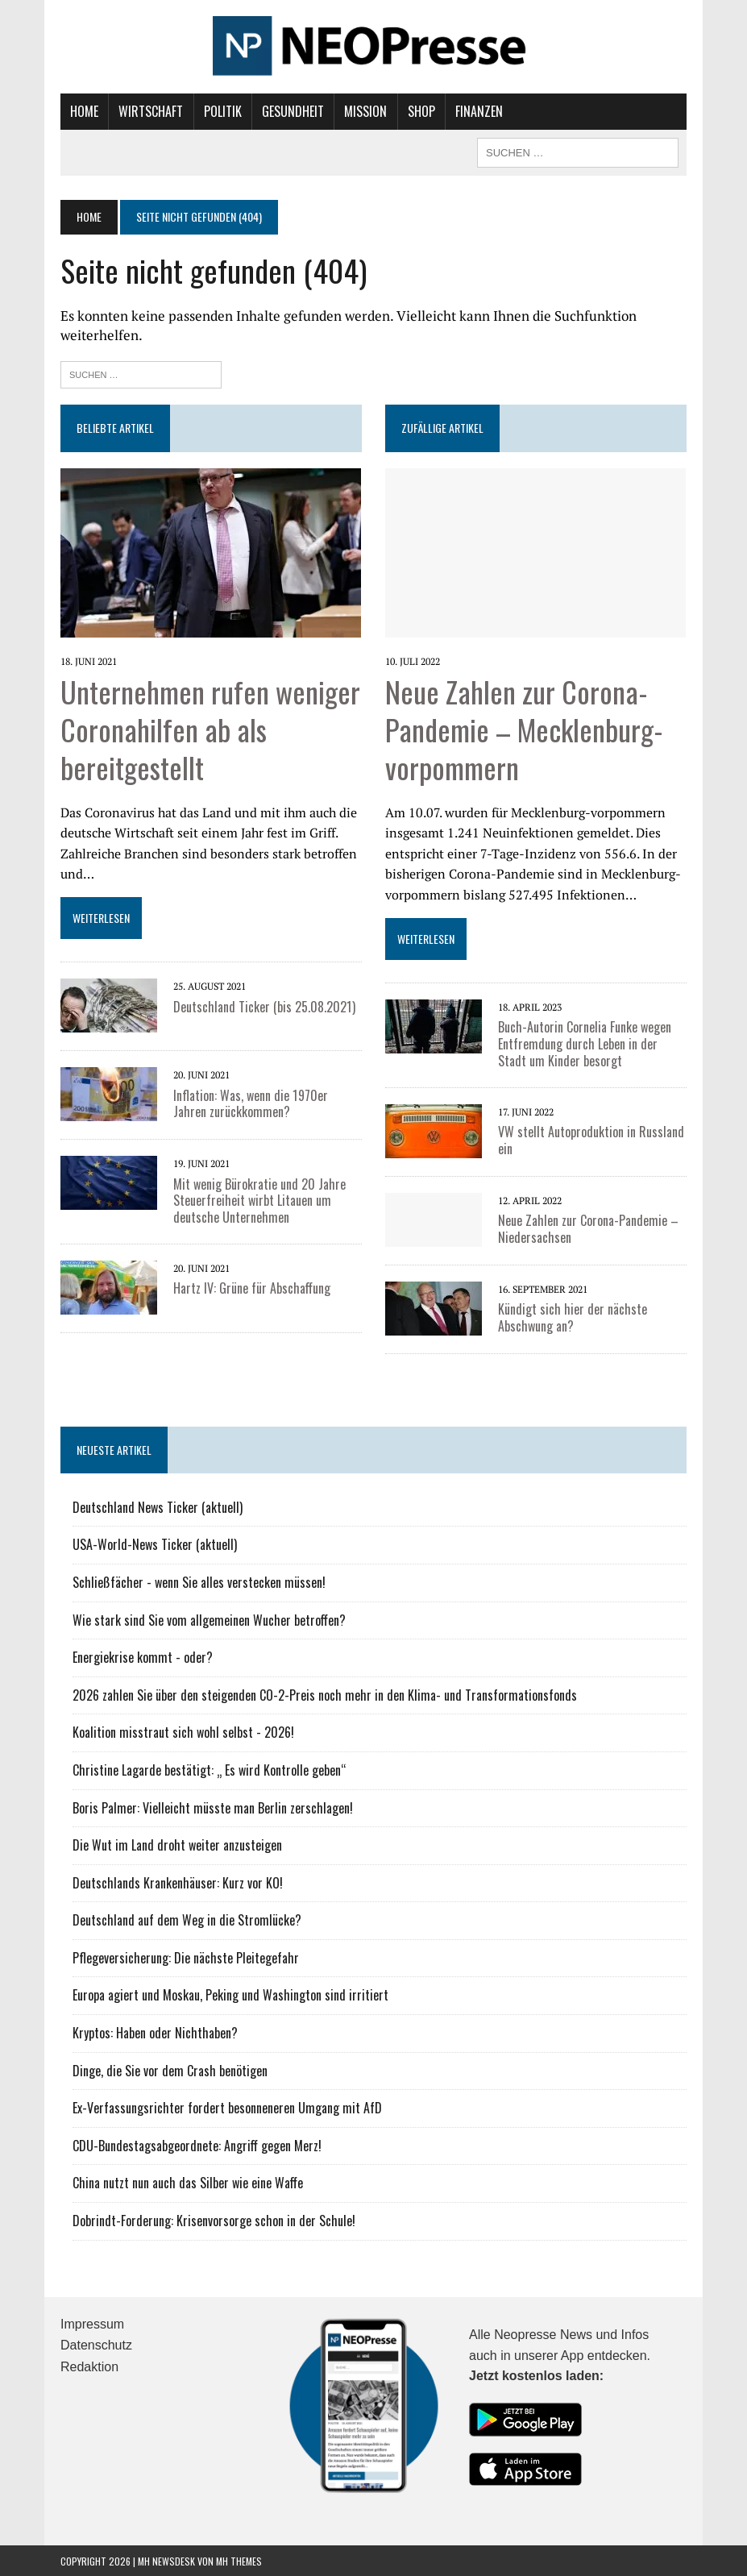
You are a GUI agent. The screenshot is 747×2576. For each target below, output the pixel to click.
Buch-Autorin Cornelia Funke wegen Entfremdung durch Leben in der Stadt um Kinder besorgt (584, 1043)
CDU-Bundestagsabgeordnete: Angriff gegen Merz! (197, 2144)
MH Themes (239, 2560)
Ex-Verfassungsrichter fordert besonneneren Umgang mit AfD (227, 2107)
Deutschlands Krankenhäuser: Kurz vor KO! (178, 1882)
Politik (223, 111)
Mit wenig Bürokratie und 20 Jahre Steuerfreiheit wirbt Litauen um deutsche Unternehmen (259, 1200)
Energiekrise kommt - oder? (143, 1656)
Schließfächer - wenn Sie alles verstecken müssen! (199, 1581)
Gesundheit (293, 111)
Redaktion (89, 2366)
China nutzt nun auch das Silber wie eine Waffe (188, 2182)
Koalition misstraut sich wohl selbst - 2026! (183, 1731)
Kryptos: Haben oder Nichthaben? (155, 2032)
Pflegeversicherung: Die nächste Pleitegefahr (186, 1957)
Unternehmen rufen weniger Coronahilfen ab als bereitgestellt (210, 728)
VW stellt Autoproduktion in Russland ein (591, 1139)
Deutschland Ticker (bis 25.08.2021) (264, 1006)
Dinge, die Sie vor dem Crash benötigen (170, 2069)
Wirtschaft (150, 111)
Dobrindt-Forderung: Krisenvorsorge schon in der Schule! (214, 2219)
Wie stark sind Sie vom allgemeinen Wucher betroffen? (209, 1619)
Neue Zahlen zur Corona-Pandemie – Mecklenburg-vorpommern (524, 728)
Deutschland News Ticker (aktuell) (158, 1506)
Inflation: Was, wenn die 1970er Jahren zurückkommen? (250, 1103)
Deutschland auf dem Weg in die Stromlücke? (187, 1919)
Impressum (92, 2323)
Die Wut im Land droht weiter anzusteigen (177, 1844)
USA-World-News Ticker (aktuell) (155, 1543)
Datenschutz (96, 2344)
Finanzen (479, 111)
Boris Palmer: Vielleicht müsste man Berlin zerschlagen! (213, 1807)
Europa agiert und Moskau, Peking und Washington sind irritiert (230, 1994)
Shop (421, 111)
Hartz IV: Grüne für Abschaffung (251, 1287)
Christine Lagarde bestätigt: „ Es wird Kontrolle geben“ (210, 1769)
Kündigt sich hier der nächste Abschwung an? (572, 1316)
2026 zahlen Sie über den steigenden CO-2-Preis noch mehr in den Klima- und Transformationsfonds (325, 1694)
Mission (365, 111)
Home (84, 111)
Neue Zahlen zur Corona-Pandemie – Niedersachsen (588, 1228)
